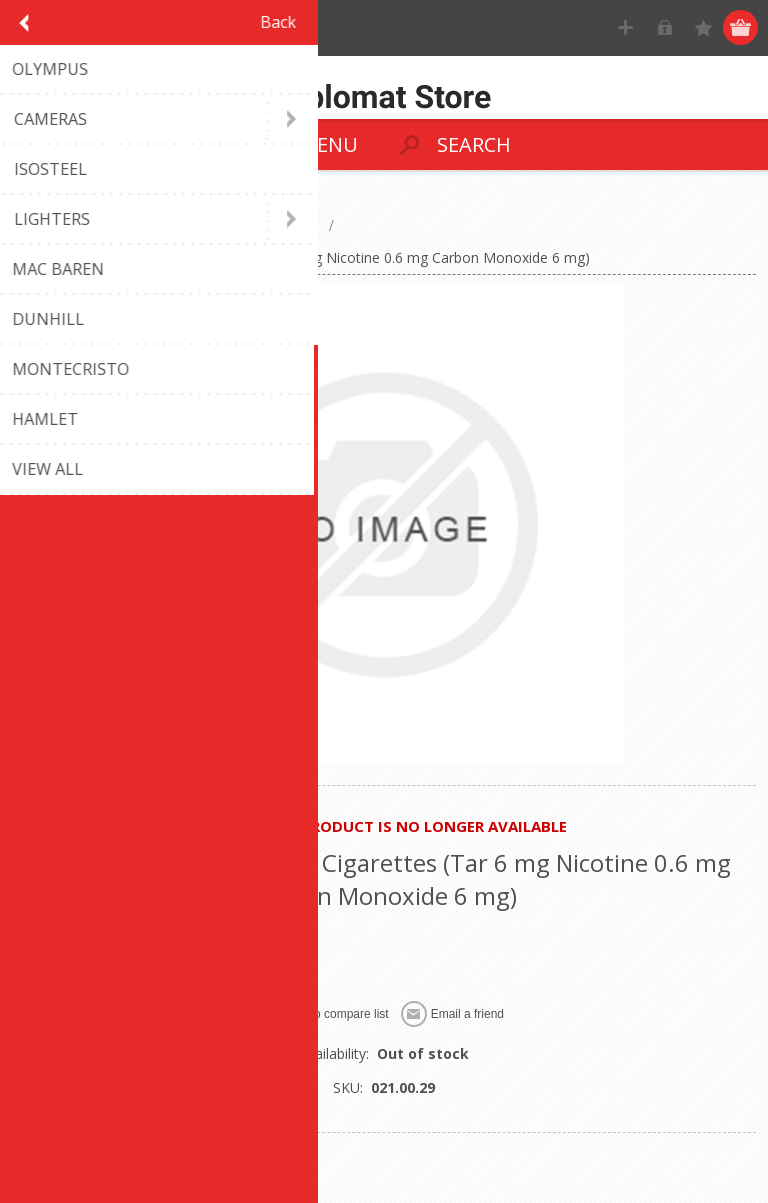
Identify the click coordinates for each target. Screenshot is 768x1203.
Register (625, 27)
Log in (664, 27)
